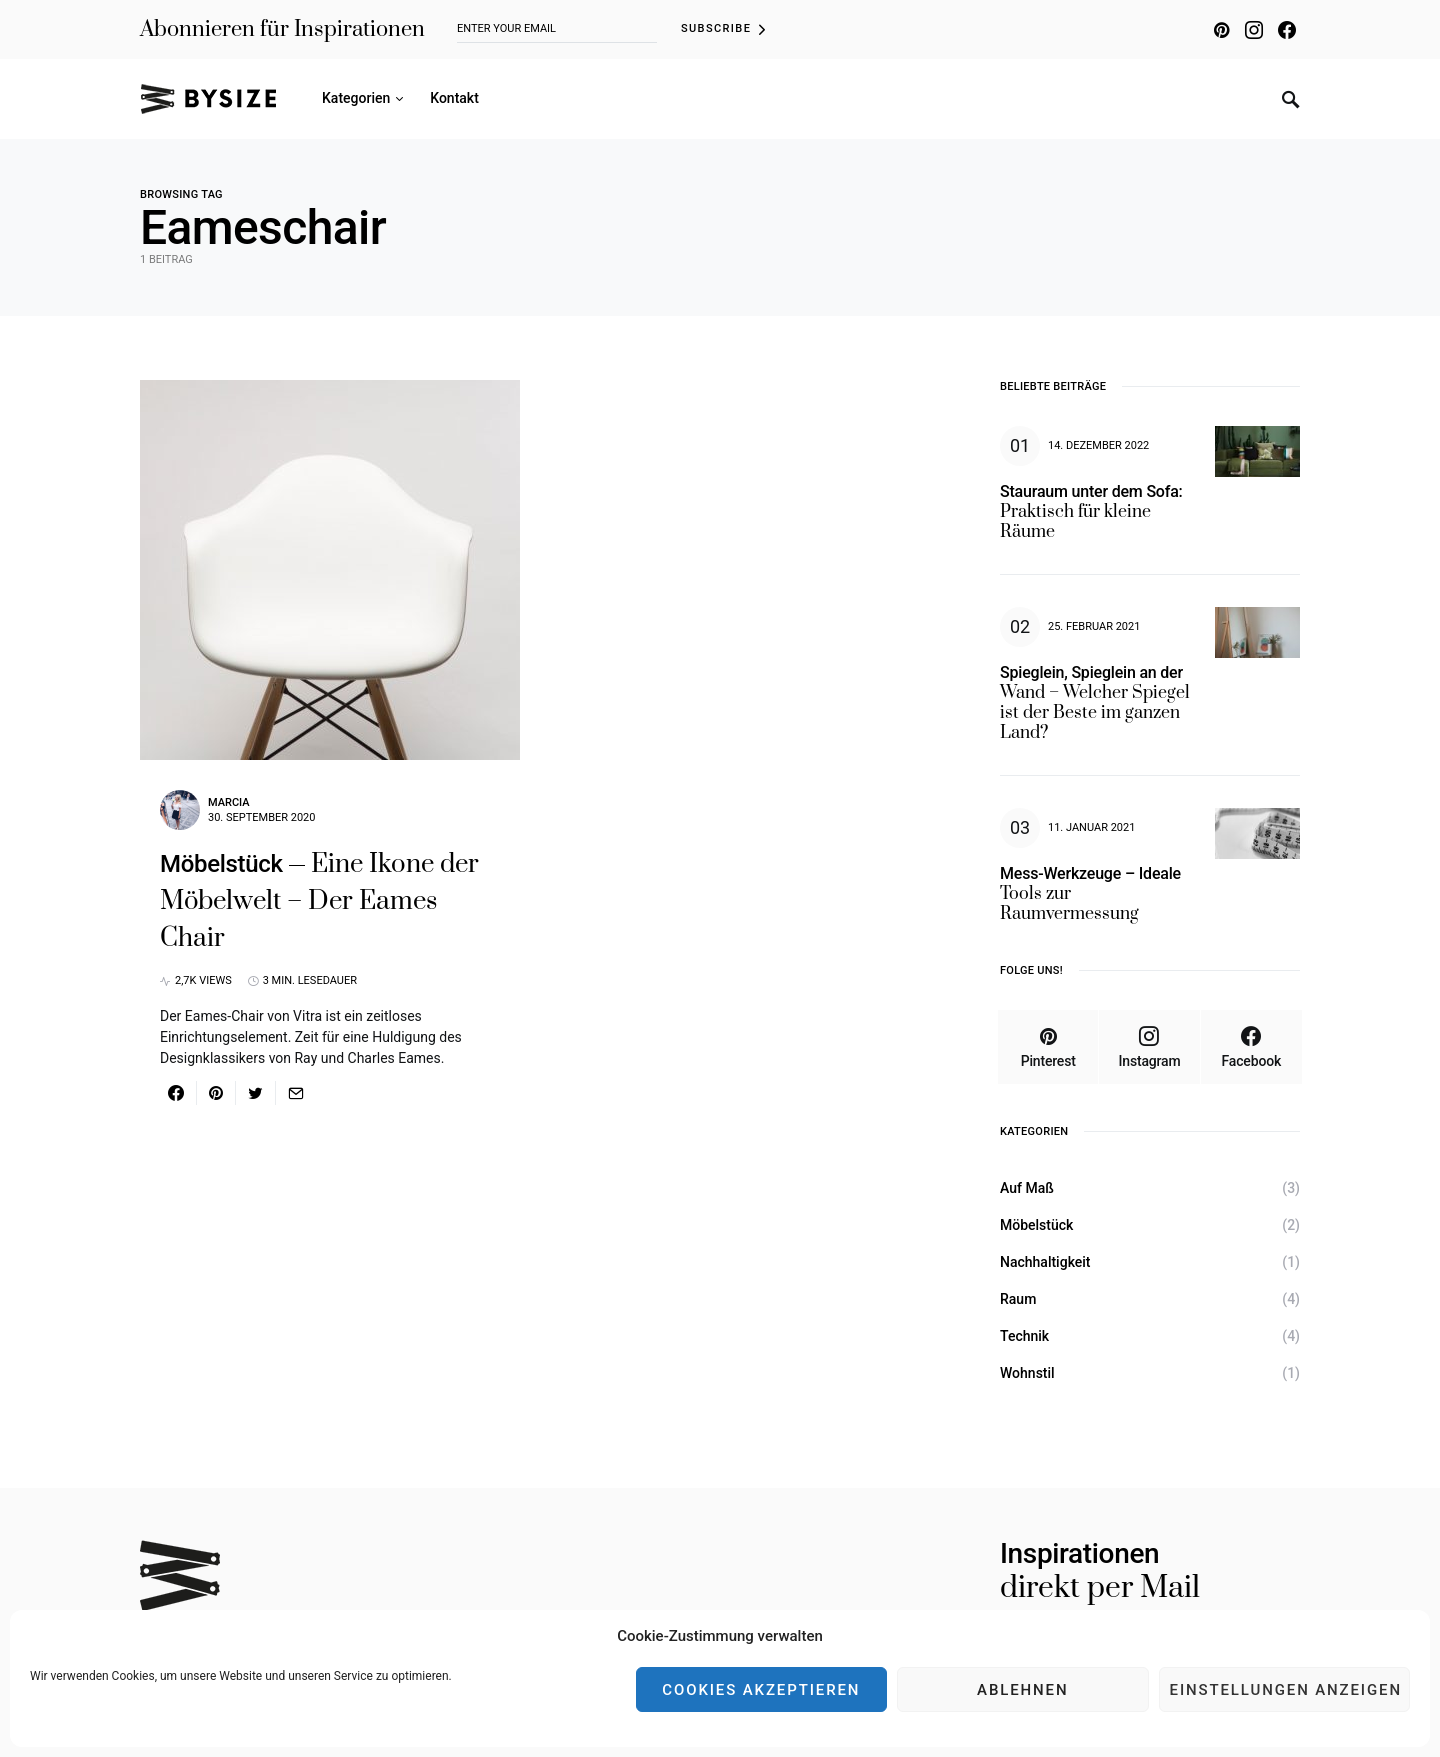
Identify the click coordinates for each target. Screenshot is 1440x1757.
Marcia (229, 802)
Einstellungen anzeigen (1286, 1690)
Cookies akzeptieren (761, 1690)
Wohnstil (1027, 1373)
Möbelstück (1036, 1225)
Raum (1018, 1299)
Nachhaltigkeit (1045, 1262)
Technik (1024, 1336)
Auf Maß (1027, 1188)
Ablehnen (1022, 1690)
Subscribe (716, 28)
